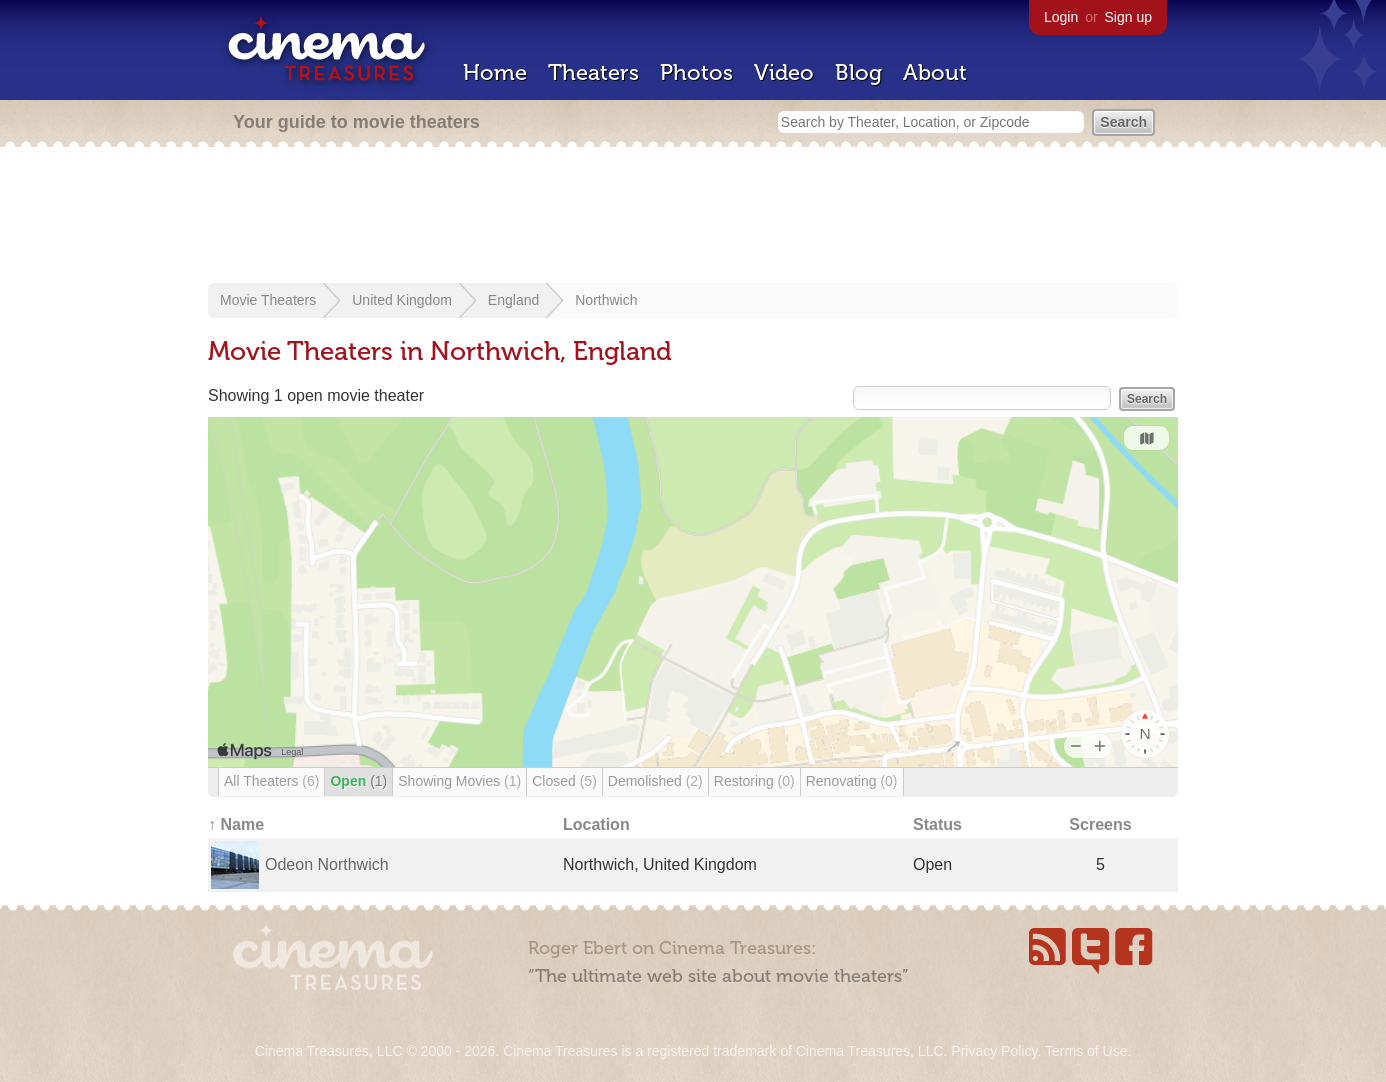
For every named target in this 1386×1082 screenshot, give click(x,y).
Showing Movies (459, 781)
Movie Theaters (268, 300)
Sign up (1128, 17)
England (513, 300)
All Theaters (271, 781)
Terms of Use (1086, 1051)
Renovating (852, 781)
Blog (858, 72)
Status (937, 824)
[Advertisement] (693, 217)
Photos (696, 72)
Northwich (606, 300)
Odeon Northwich (327, 864)
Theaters (593, 72)
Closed (564, 781)
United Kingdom (402, 300)
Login (1061, 17)
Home (495, 72)
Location (596, 824)
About (935, 72)
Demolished (655, 781)
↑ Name (236, 824)
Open (358, 781)
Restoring (754, 781)
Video (784, 72)
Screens (1100, 824)
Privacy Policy (994, 1051)
